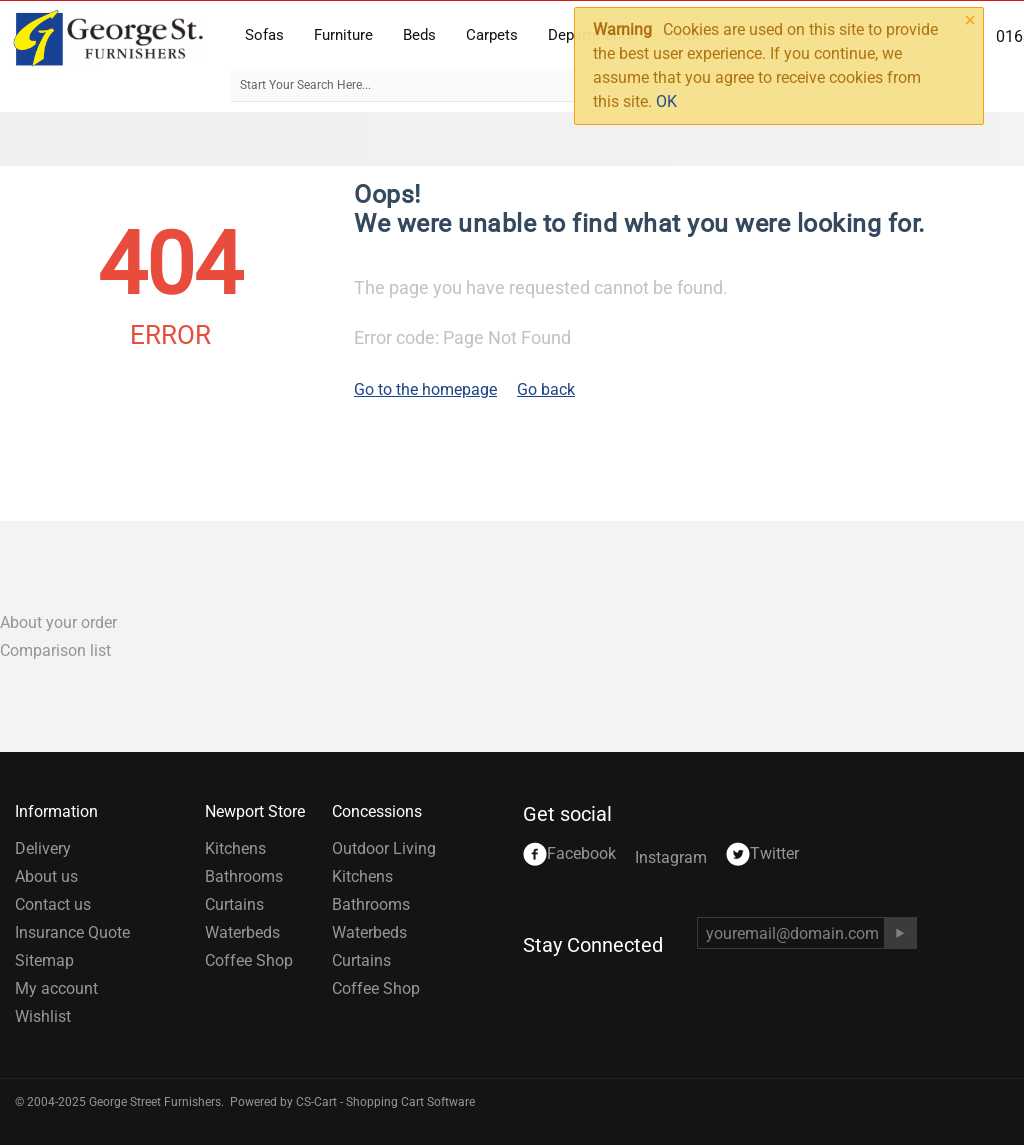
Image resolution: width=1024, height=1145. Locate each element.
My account (56, 988)
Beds (419, 35)
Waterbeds (242, 932)
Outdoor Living (384, 848)
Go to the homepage (425, 389)
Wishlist (43, 1016)
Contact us (53, 904)
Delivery (43, 848)
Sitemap (44, 960)
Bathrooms (244, 876)
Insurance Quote (72, 932)
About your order (58, 622)
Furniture (343, 35)
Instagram (671, 857)
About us (46, 876)
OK (666, 101)
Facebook (569, 855)
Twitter (762, 855)
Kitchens (235, 848)
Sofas (264, 35)
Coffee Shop (249, 960)
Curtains (234, 904)
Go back (546, 389)
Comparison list (55, 650)
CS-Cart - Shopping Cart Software (385, 1102)
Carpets (492, 35)
